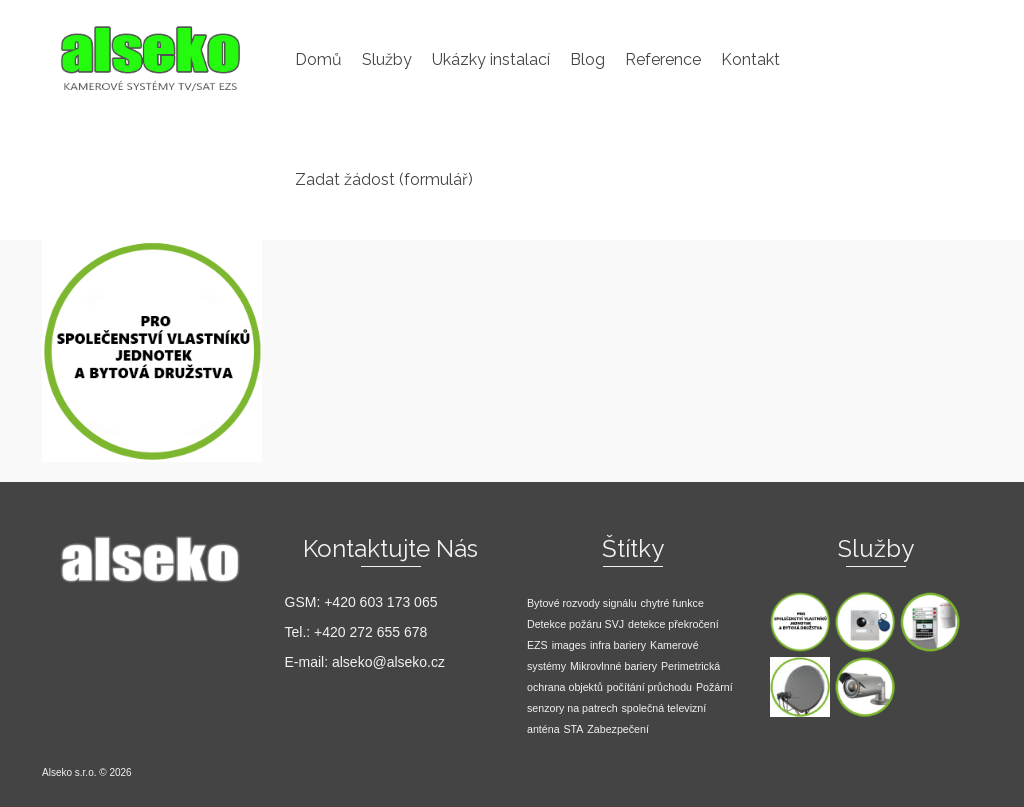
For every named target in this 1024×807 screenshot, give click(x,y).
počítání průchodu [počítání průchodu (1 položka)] (649, 687)
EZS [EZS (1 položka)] (537, 645)
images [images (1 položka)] (569, 645)
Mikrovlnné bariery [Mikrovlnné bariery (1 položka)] (613, 666)
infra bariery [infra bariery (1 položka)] (618, 645)
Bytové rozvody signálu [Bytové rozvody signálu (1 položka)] (582, 603)
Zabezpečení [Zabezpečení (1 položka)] (618, 729)
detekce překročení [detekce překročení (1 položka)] (673, 624)
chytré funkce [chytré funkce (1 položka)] (671, 603)
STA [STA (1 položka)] (573, 729)
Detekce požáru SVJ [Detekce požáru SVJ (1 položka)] (575, 624)
